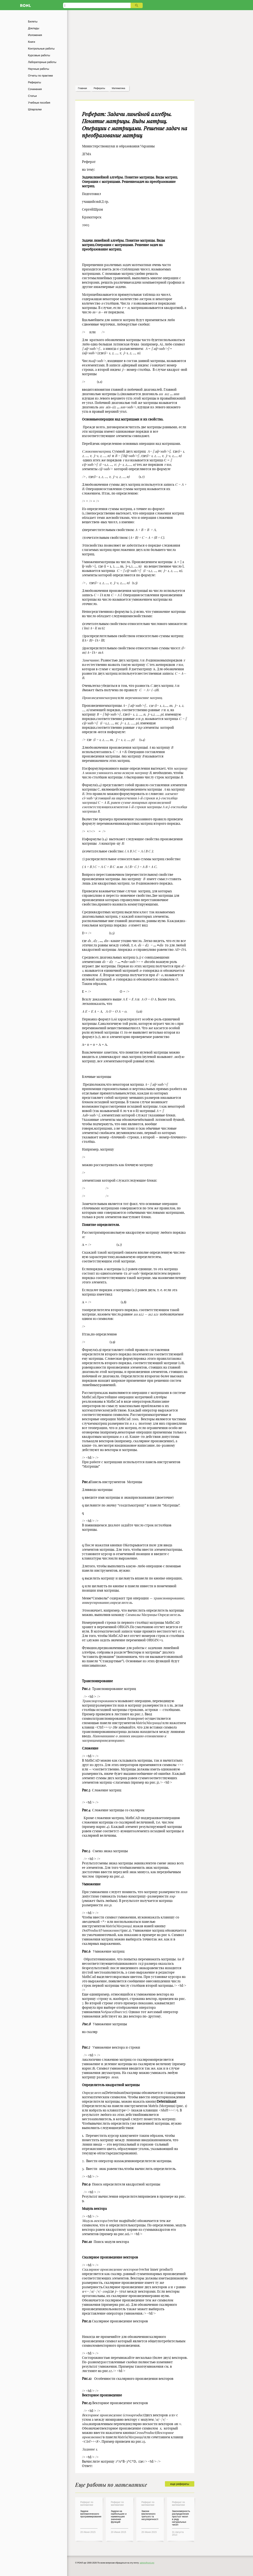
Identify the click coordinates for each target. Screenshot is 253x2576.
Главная (82, 88)
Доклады (33, 28)
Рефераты (34, 82)
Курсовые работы (39, 55)
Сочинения (35, 89)
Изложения (35, 35)
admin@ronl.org (147, 2563)
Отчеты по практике (40, 75)
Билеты (32, 21)
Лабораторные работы (42, 62)
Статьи (32, 95)
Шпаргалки (35, 109)
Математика (118, 88)
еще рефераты (179, 2484)
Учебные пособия (39, 102)
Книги (31, 41)
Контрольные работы (41, 48)
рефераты (99, 88)
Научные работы (38, 68)
